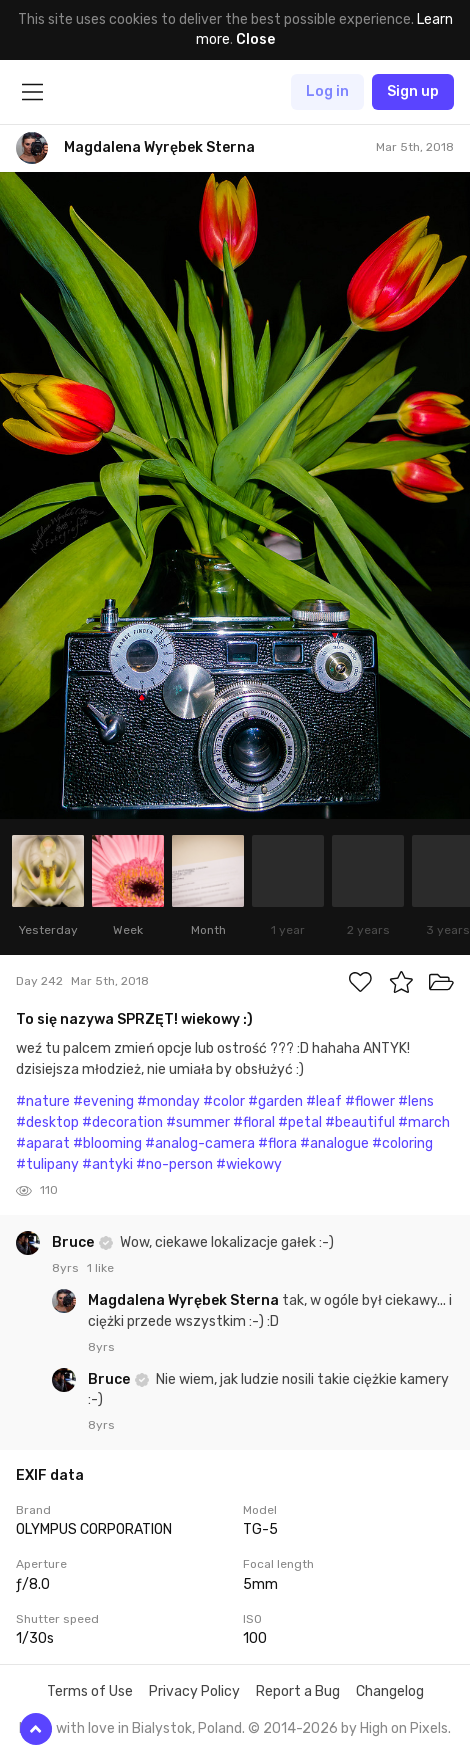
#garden (275, 1101)
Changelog (390, 1691)
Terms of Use (90, 1691)
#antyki (107, 1164)
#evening (103, 1101)
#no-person (174, 1164)
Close (255, 39)
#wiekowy (249, 1164)
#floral (254, 1122)
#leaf (324, 1101)
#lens (416, 1101)
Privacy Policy (194, 1691)
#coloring (402, 1143)
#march (424, 1122)
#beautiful (360, 1122)
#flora (277, 1143)
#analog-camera (200, 1143)
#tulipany (47, 1164)
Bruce (74, 1242)
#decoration (122, 1122)
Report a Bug (298, 1691)
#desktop (47, 1122)
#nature (43, 1101)
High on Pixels (404, 1728)
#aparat (43, 1143)
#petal (300, 1122)
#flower (370, 1101)
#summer (198, 1122)
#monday (168, 1101)
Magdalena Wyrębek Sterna (185, 1300)
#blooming (107, 1143)
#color (224, 1101)
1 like (100, 1268)
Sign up (413, 91)
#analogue (334, 1143)
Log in (327, 91)
